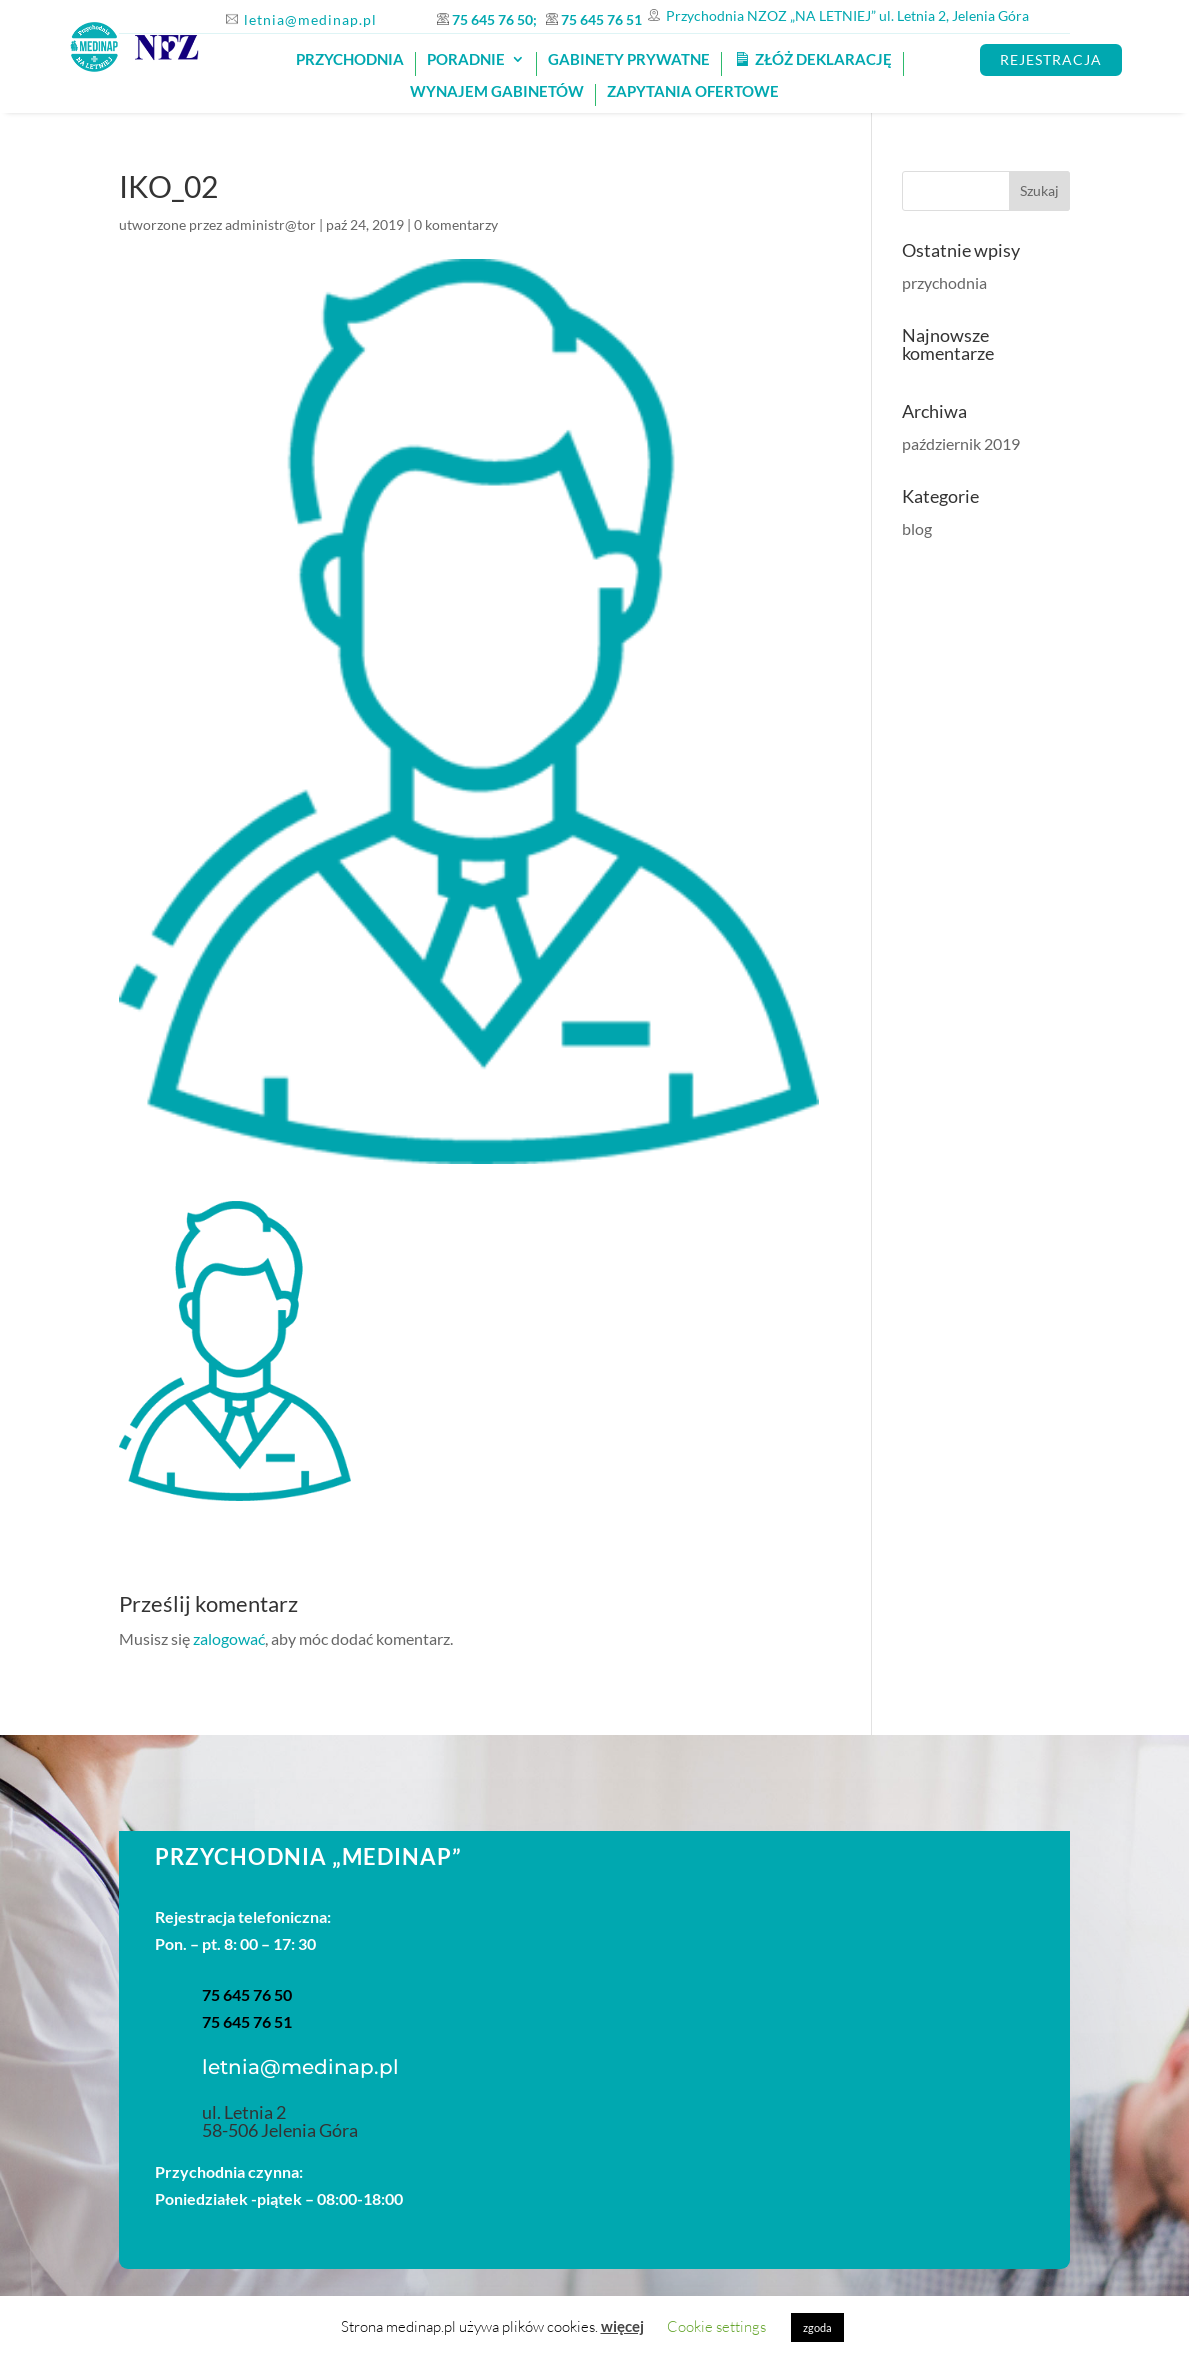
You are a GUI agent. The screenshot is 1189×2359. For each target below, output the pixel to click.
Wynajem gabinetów (497, 92)
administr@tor (270, 224)
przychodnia (944, 282)
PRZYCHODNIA (350, 60)
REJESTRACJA (1051, 59)
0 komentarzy (456, 224)
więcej (622, 2326)
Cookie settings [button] (716, 2326)
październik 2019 (961, 443)
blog (917, 528)
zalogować (229, 1638)
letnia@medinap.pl (310, 19)
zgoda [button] (817, 2327)
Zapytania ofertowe (693, 92)
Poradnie (466, 60)
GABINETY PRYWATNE (629, 60)
